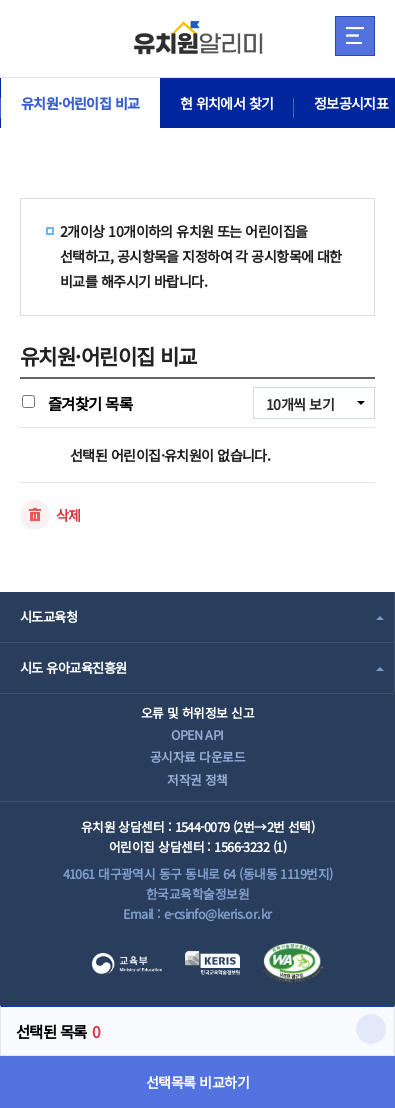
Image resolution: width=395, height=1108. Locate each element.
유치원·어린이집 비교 (80, 103)
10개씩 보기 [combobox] (300, 404)
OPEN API (197, 734)
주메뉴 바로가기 (0, 0)
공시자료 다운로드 (197, 756)
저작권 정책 (197, 779)
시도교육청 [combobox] (48, 616)
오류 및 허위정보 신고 (197, 712)
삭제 (68, 515)
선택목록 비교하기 (197, 1082)
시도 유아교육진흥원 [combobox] (73, 667)
